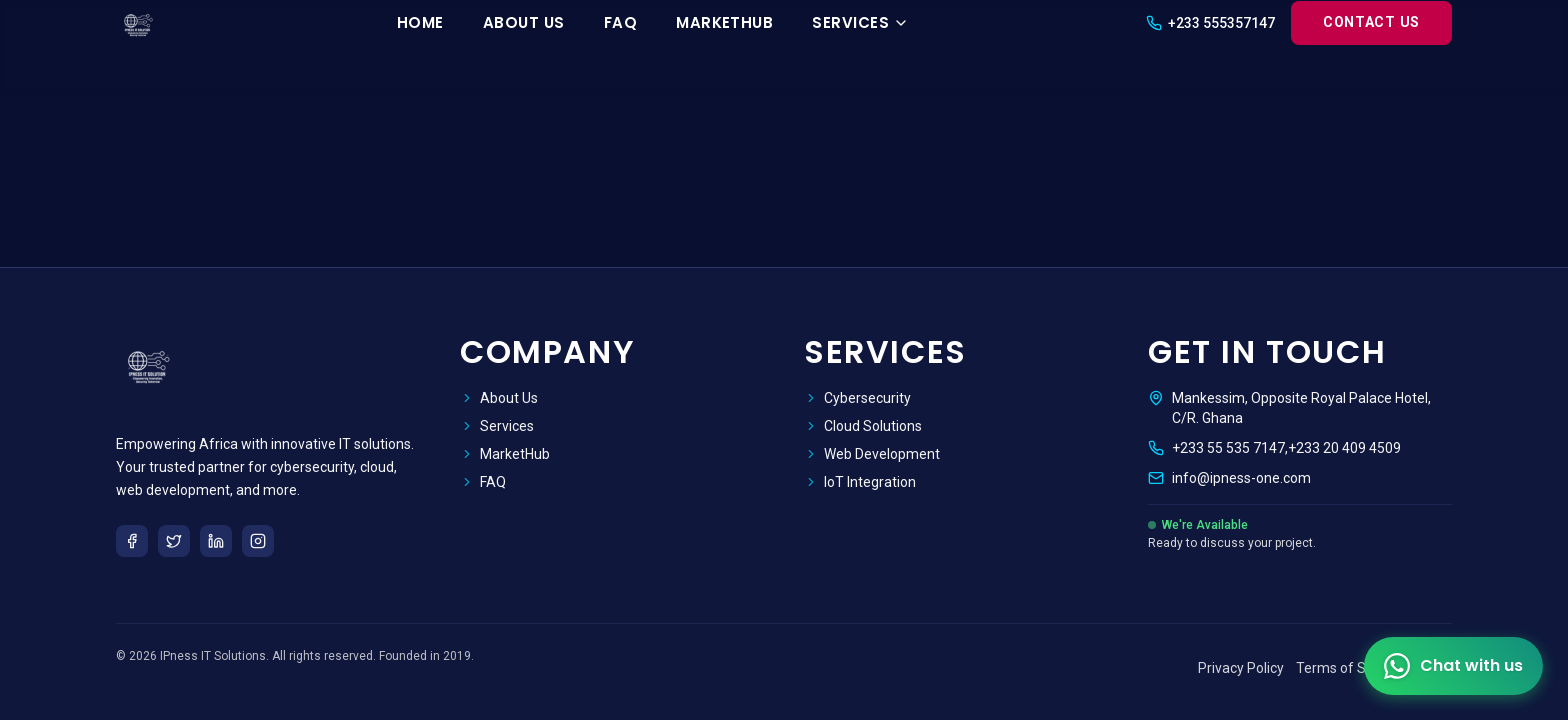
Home (420, 22)
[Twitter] (174, 541)
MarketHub (724, 22)
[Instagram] (258, 541)
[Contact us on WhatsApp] (1453, 666)
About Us (524, 22)
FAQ (620, 22)
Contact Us (1371, 22)
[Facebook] (132, 541)
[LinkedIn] (216, 541)
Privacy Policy (1241, 668)
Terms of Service (1350, 668)
